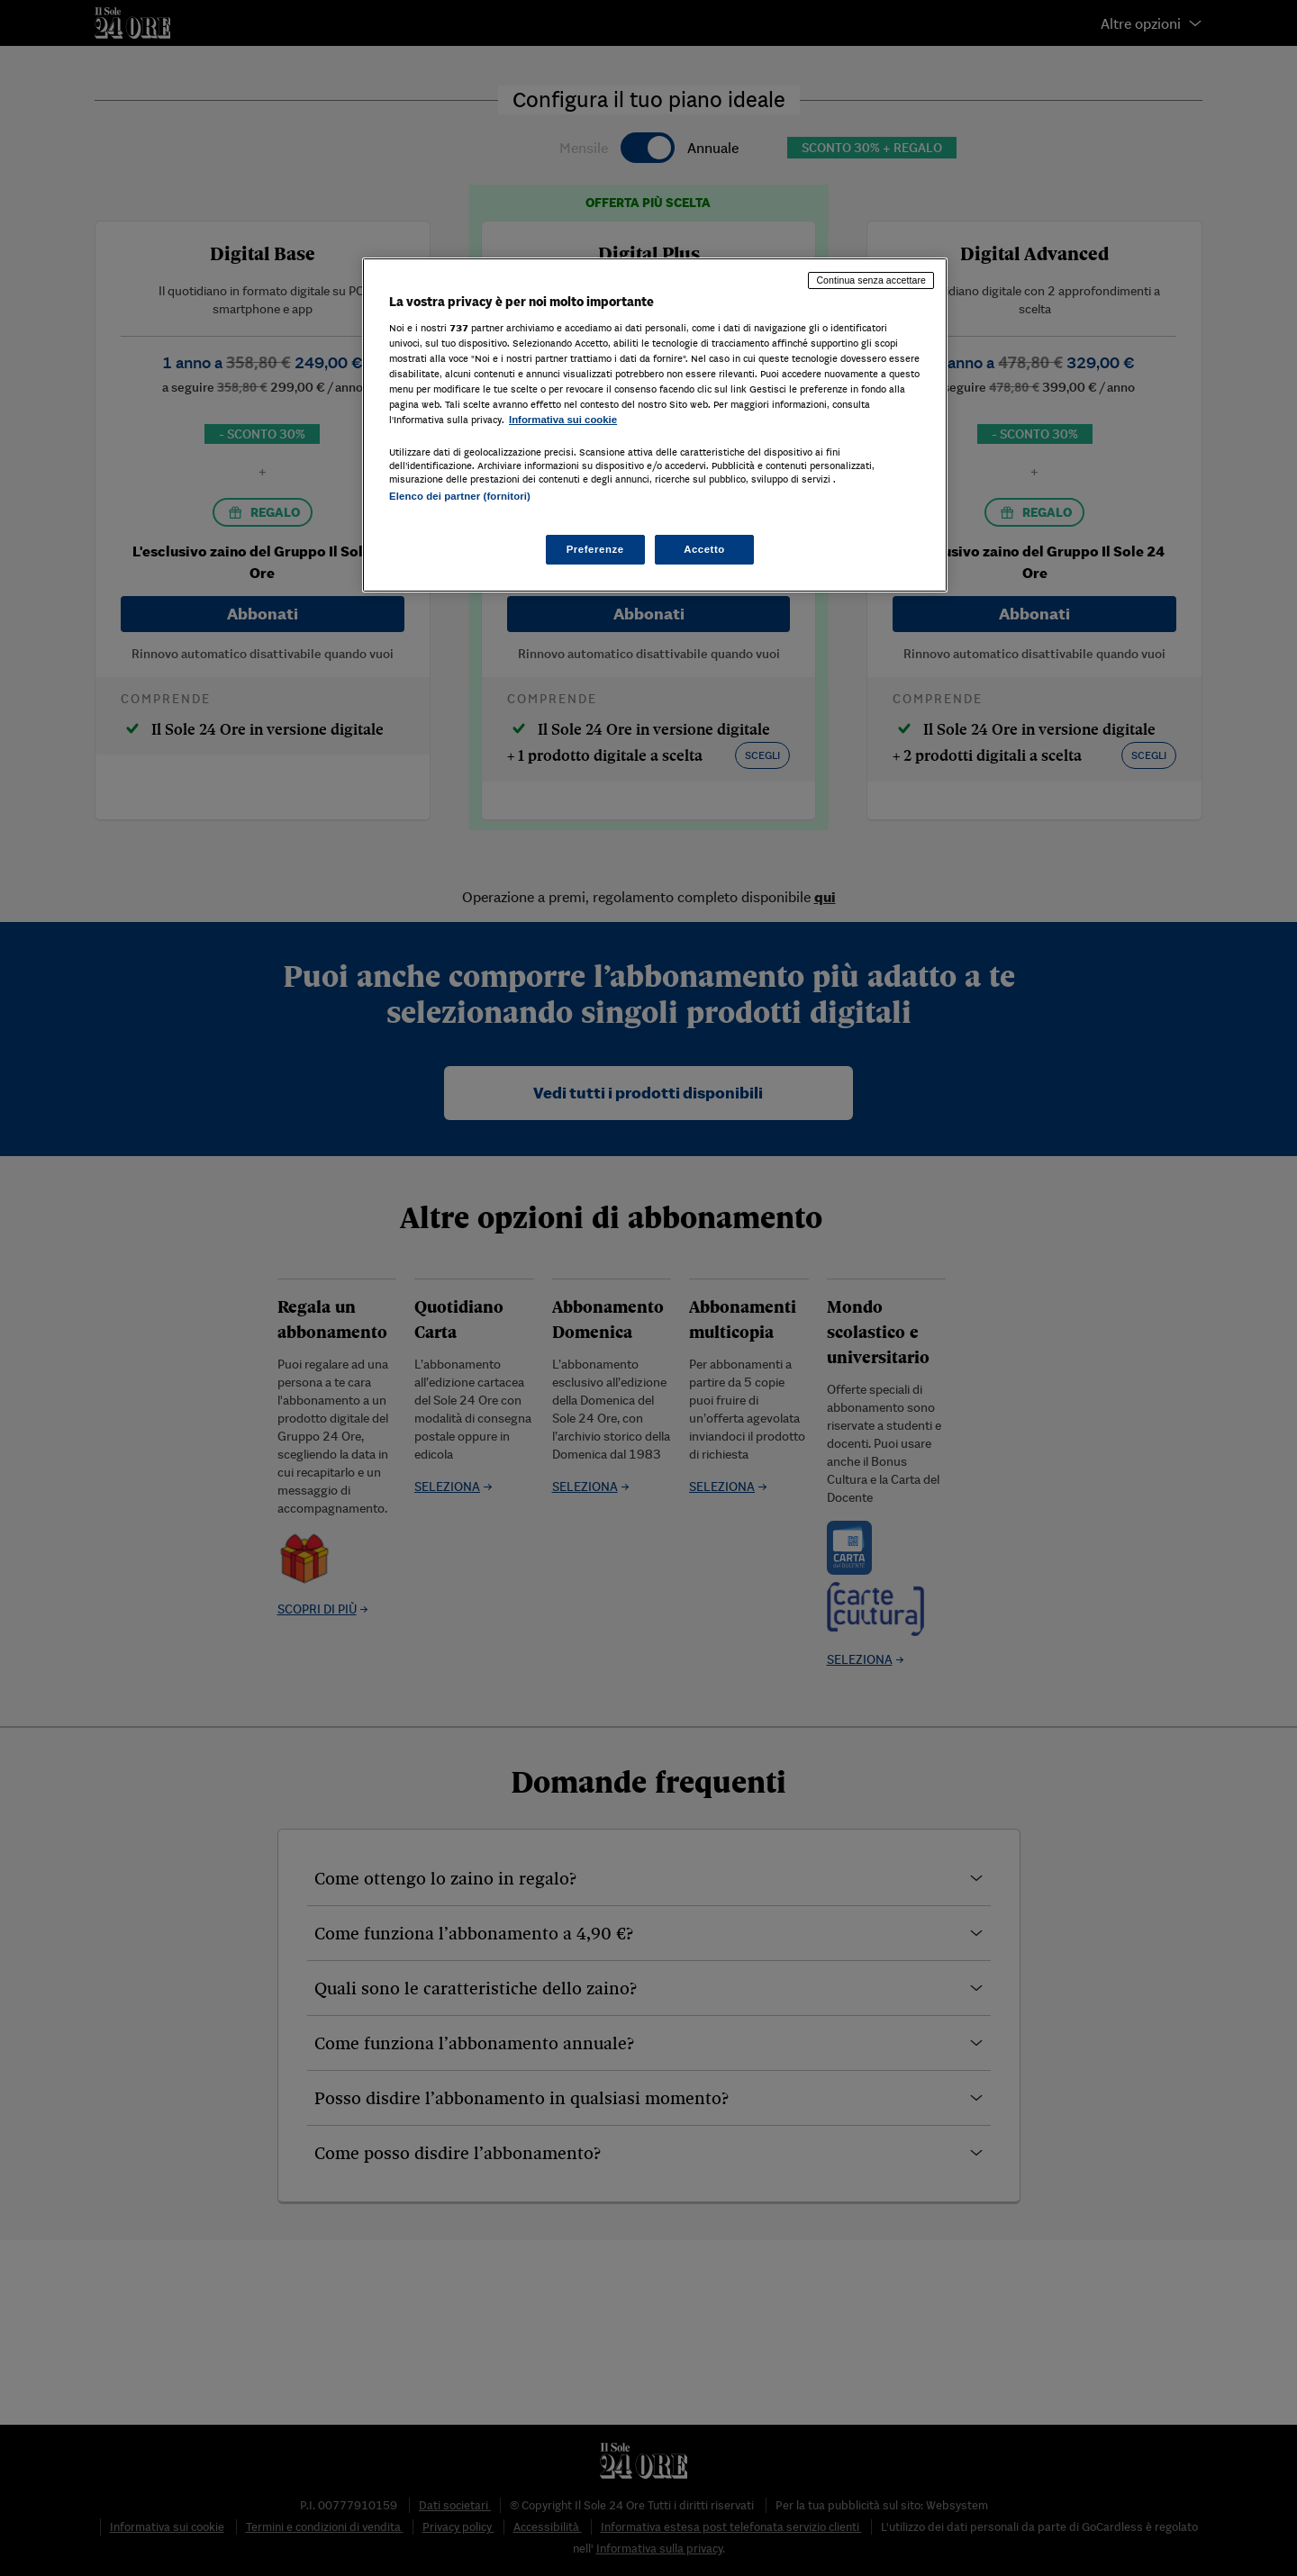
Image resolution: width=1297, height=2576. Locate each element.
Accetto (704, 549)
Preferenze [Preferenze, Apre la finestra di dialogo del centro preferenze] (595, 549)
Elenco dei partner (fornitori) (460, 496)
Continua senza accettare (871, 280)
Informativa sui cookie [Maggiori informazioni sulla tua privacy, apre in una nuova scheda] (563, 419)
